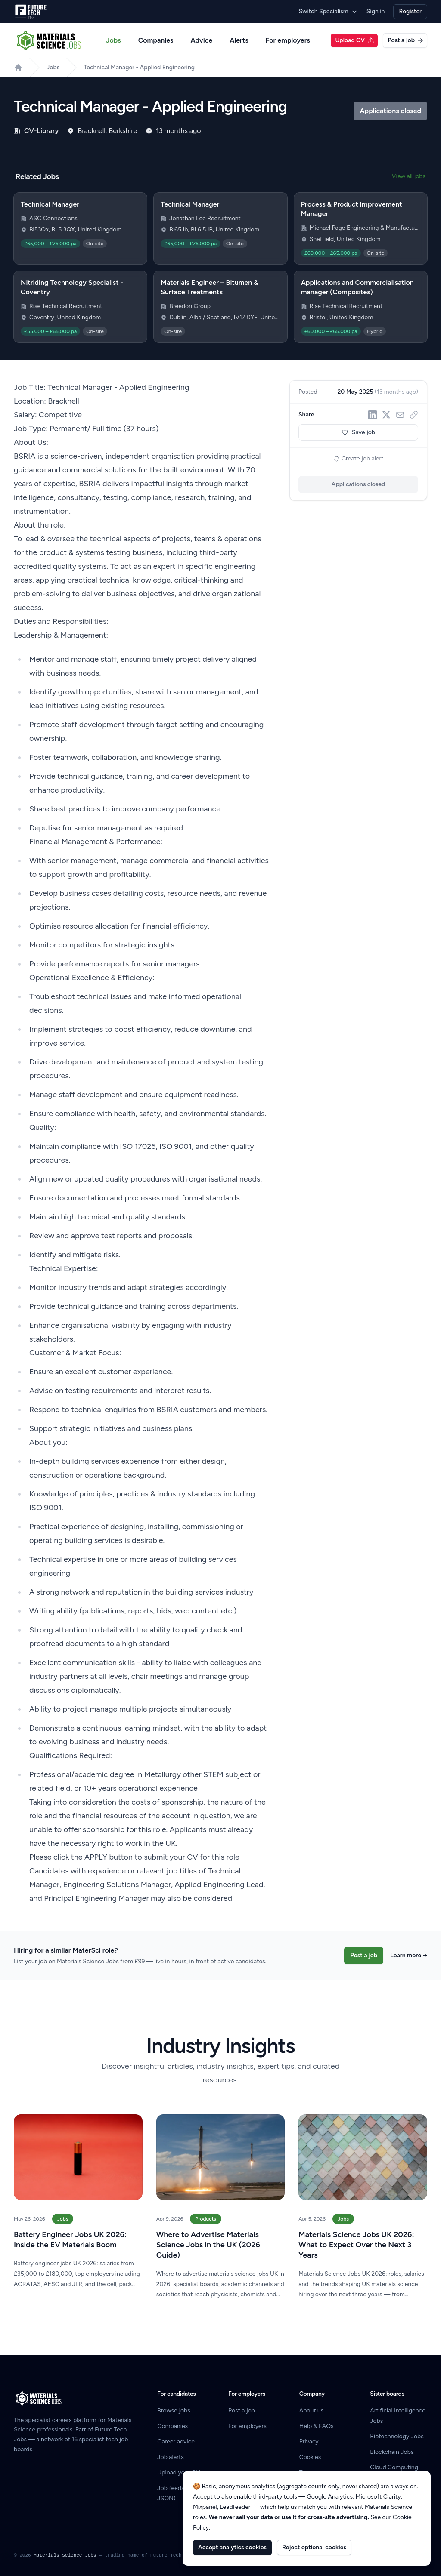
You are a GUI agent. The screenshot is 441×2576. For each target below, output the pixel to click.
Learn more (408, 1955)
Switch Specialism (328, 11)
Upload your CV (178, 2472)
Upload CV (354, 40)
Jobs (113, 40)
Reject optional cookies (314, 2547)
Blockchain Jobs (391, 2452)
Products (205, 2219)
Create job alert (358, 458)
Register (410, 11)
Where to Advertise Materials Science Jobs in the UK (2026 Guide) (208, 2245)
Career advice (176, 2441)
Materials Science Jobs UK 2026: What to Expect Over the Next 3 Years (356, 2245)
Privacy (309, 2441)
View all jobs (408, 176)
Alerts (239, 40)
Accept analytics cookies (232, 2547)
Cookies (310, 2457)
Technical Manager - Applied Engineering (139, 67)
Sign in (375, 11)
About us (311, 2410)
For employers (288, 40)
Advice (202, 40)
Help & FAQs (316, 2426)
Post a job (405, 40)
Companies (156, 40)
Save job (358, 432)
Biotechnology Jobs (396, 2436)
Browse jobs (173, 2410)
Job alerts (170, 2457)
